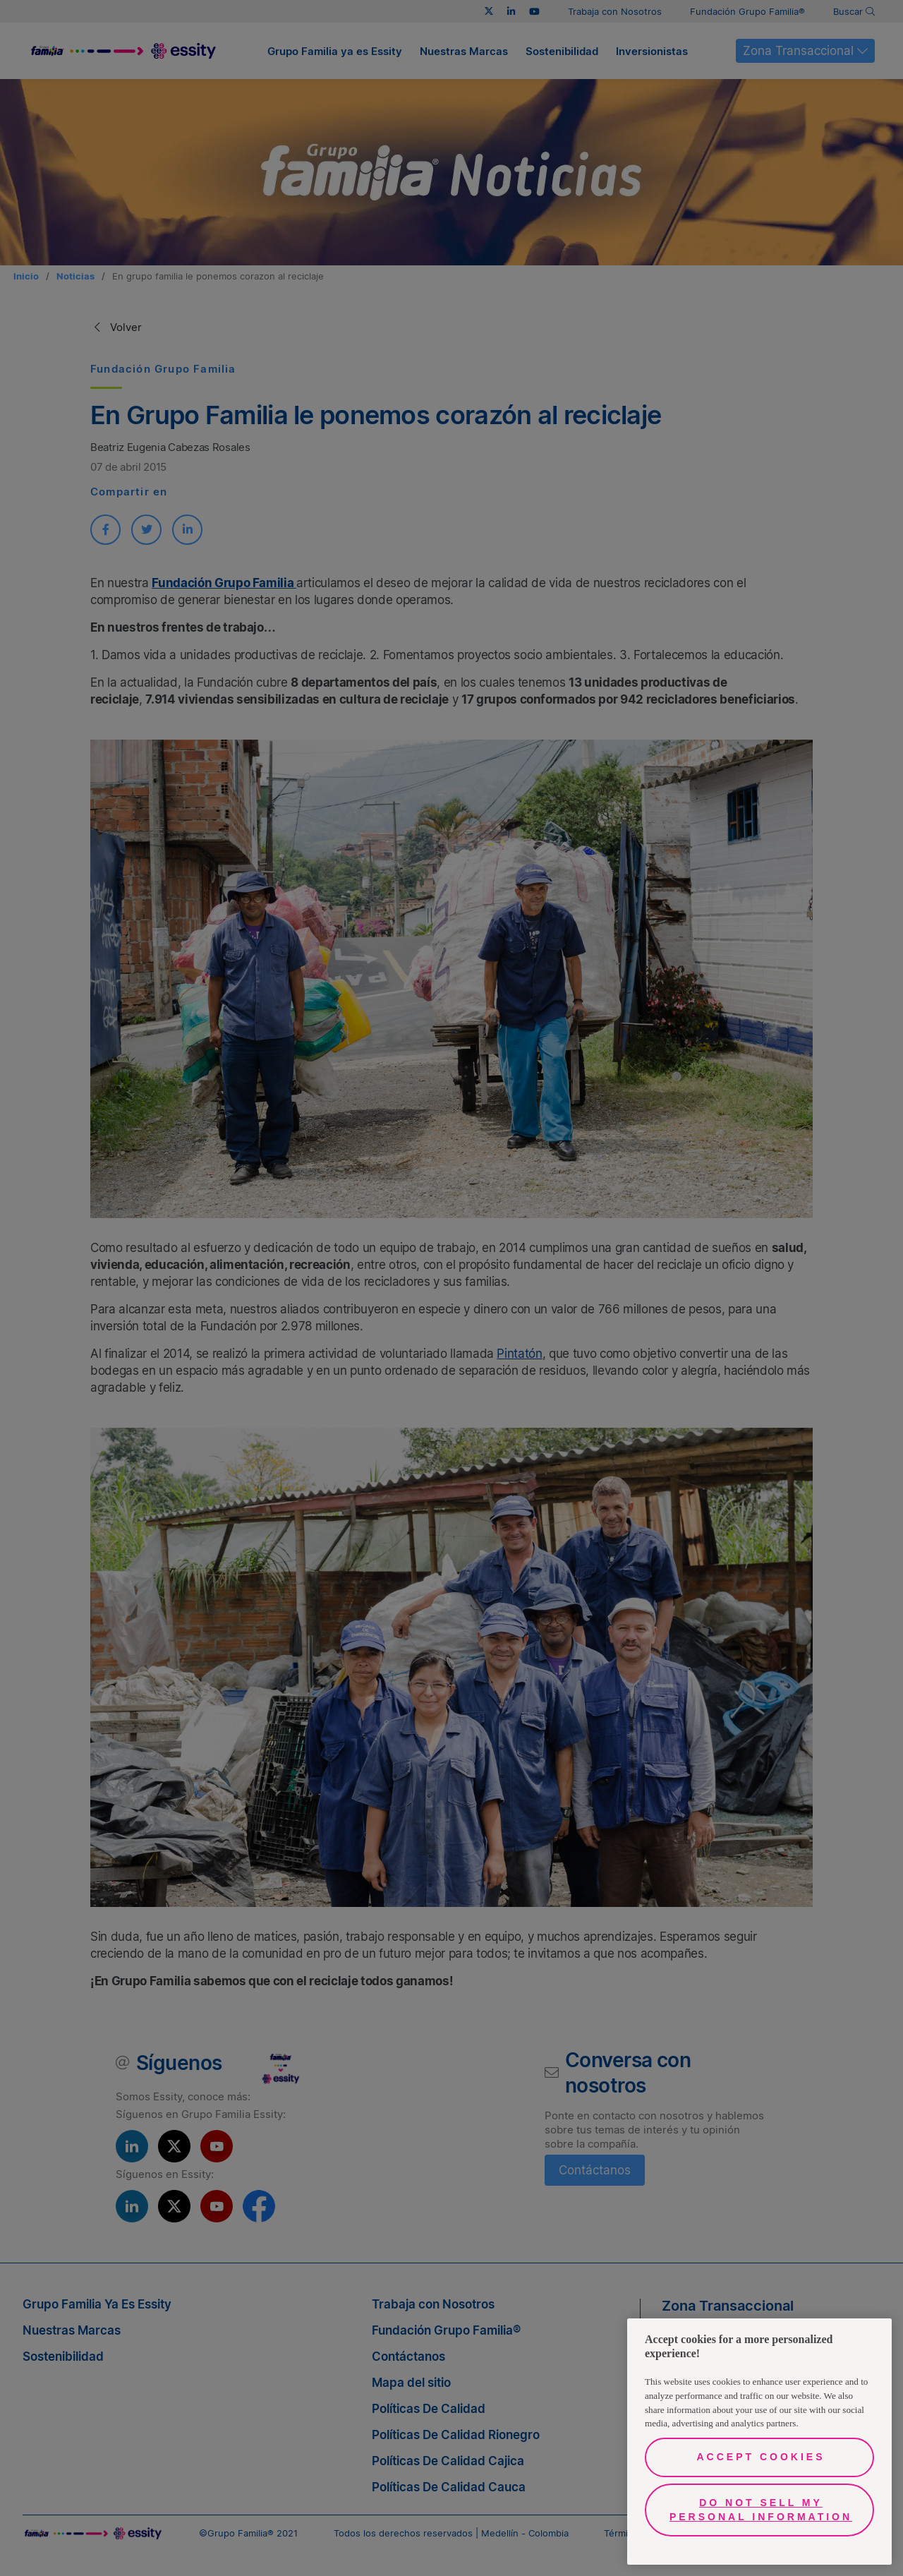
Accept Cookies (760, 2456)
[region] (759, 2441)
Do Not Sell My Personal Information (760, 2509)
